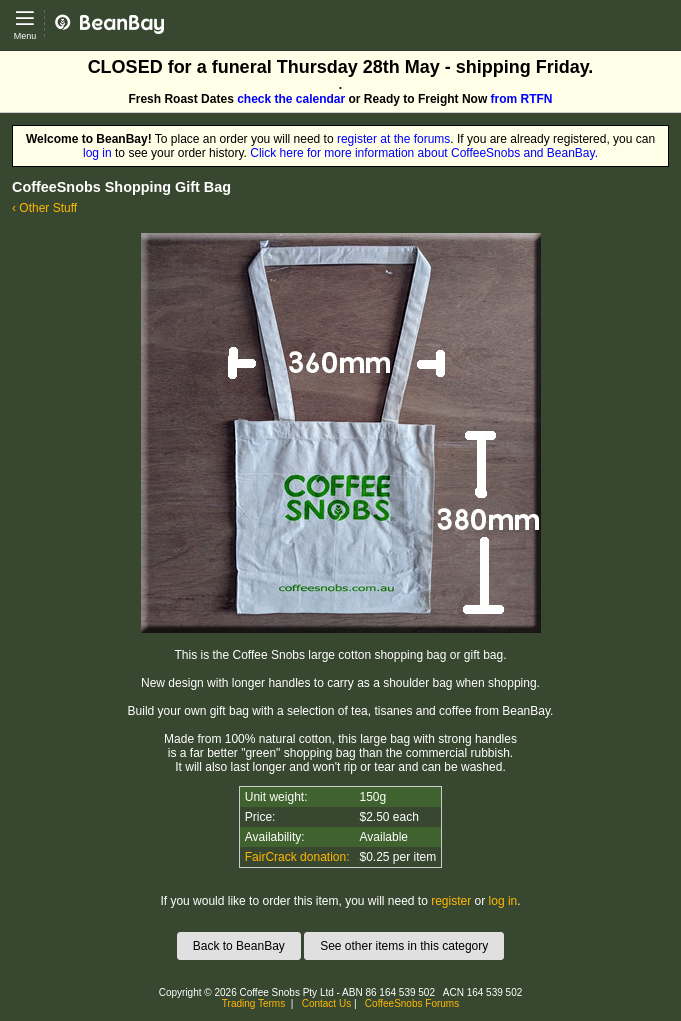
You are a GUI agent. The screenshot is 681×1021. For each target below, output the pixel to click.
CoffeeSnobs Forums (412, 1003)
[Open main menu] (25, 25)
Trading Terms (253, 1003)
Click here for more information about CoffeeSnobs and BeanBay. (424, 153)
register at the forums (393, 139)
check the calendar (291, 99)
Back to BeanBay (239, 946)
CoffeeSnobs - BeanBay (117, 7)
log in (97, 153)
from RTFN (522, 99)
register (451, 901)
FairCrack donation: (297, 857)
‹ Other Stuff (44, 208)
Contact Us (326, 1003)
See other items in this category (404, 946)
